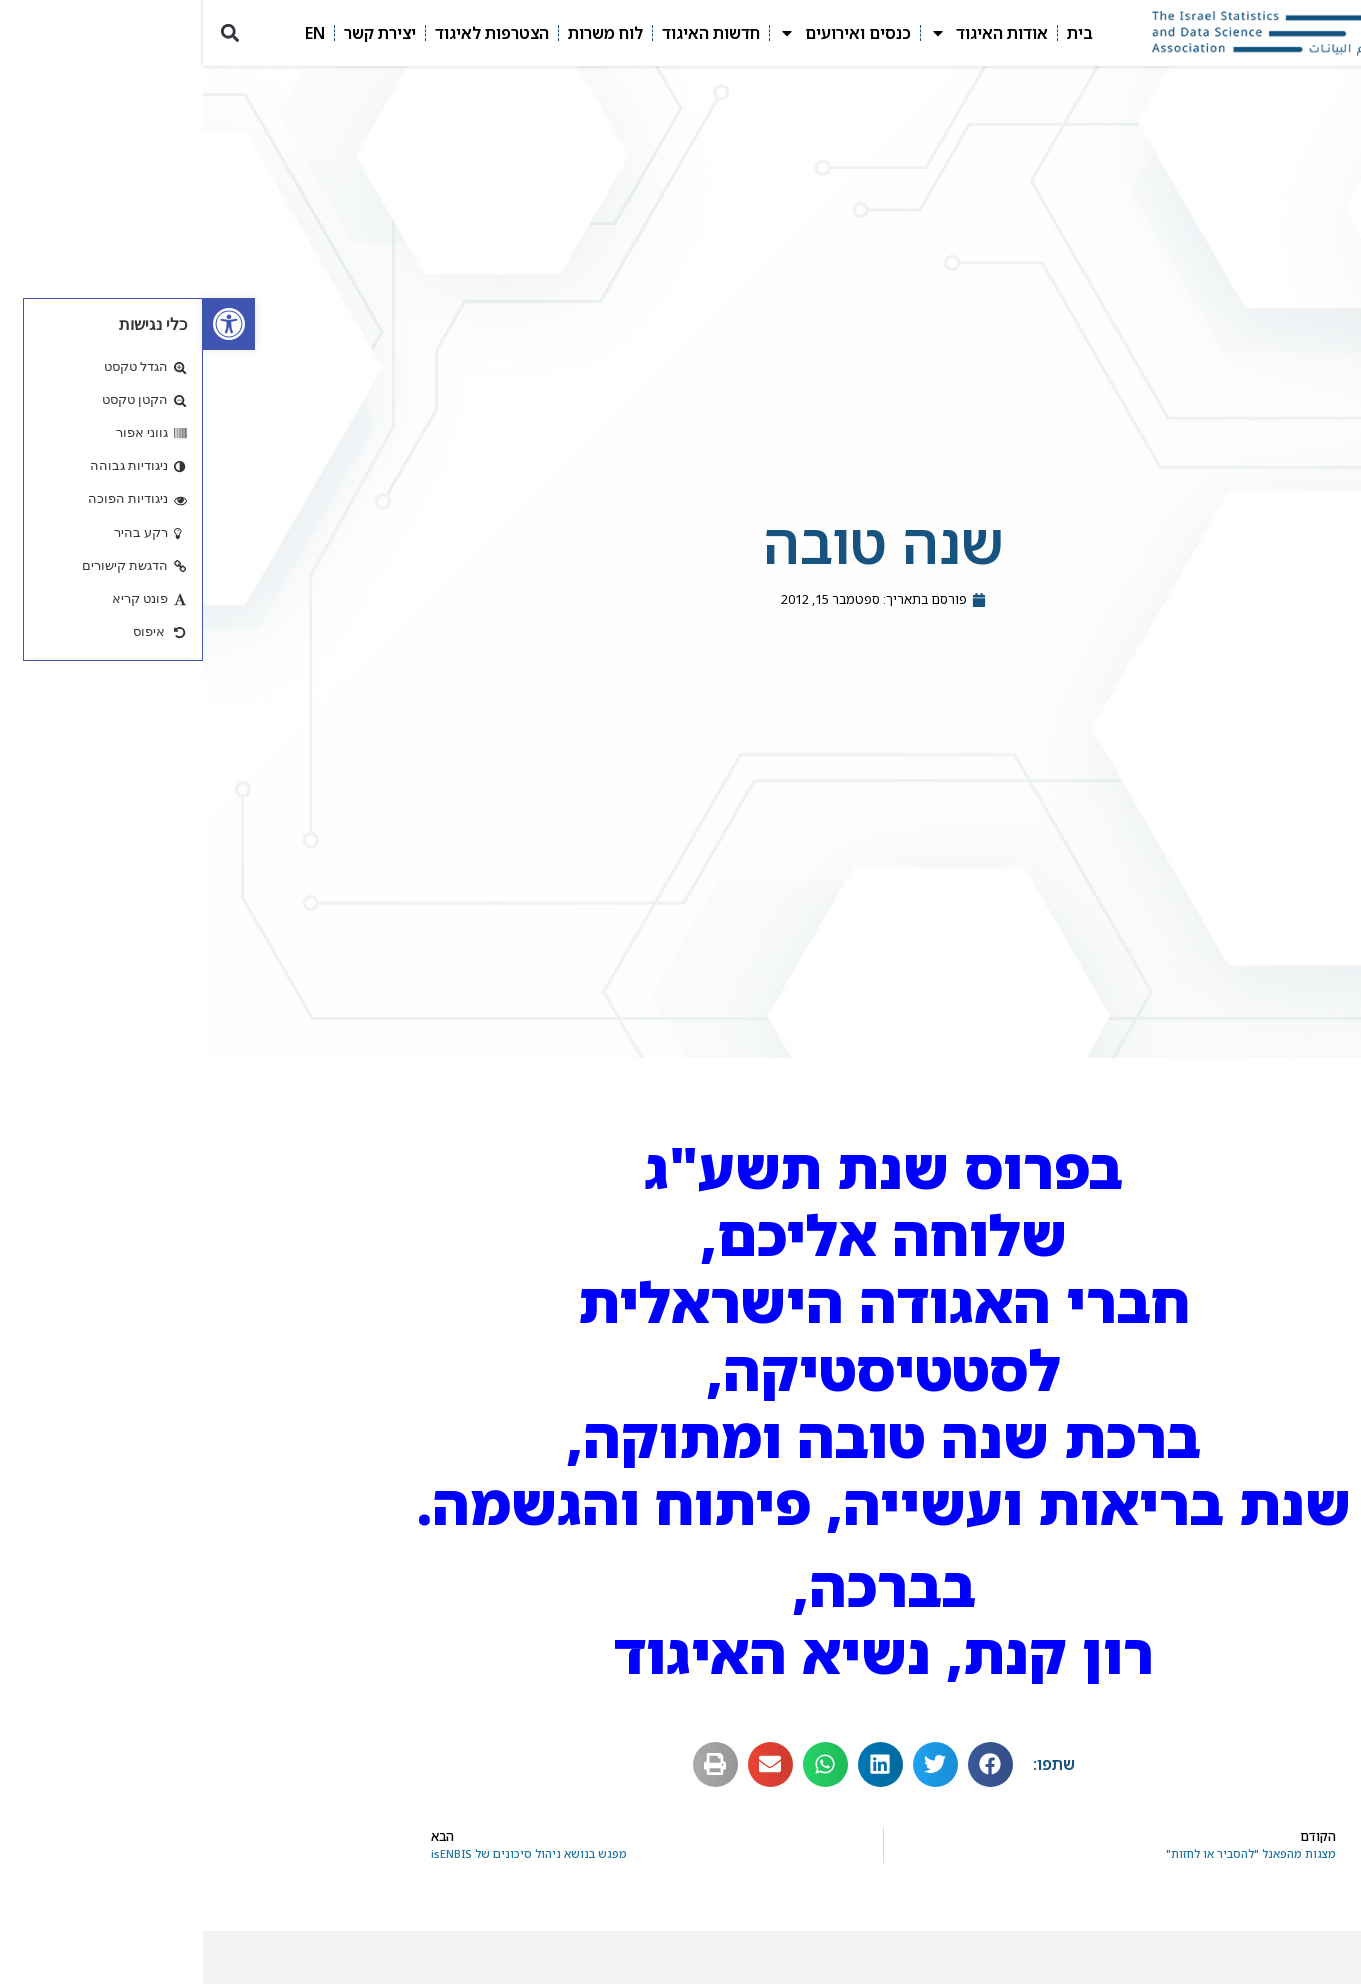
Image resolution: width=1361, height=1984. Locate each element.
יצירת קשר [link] (177, 33)
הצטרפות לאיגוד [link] (289, 33)
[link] (26, 324)
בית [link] (877, 33)
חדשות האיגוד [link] (508, 33)
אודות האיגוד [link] (786, 33)
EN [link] (112, 33)
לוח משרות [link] (402, 33)
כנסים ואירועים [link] (642, 33)
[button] (26, 33)
